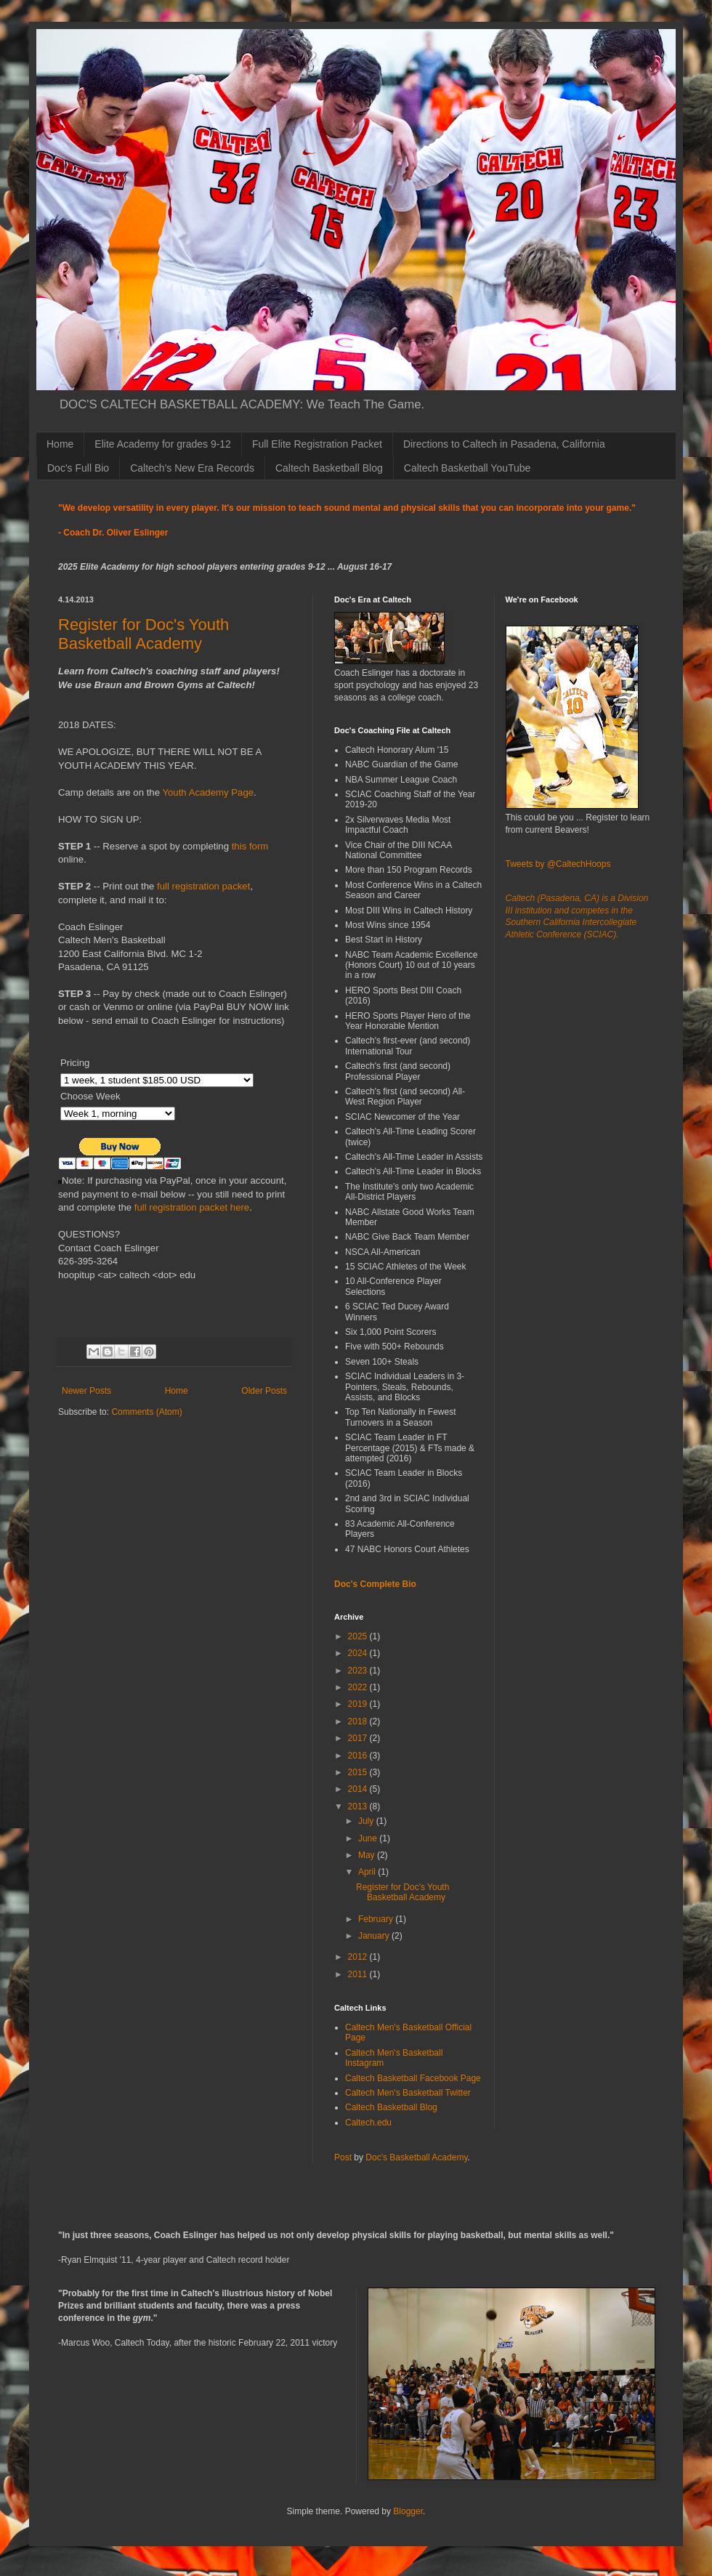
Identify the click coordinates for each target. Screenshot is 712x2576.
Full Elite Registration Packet (317, 444)
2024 (359, 1653)
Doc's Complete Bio (375, 1584)
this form (250, 846)
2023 (359, 1670)
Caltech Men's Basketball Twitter (408, 2093)
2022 (359, 1687)
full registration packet (203, 886)
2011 (359, 1974)
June (368, 1838)
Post (343, 2157)
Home (59, 444)
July (367, 1821)
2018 (359, 1721)
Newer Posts (86, 1391)
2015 (359, 1772)
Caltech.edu (368, 2122)
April (368, 1872)
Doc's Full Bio (78, 468)
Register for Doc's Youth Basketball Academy (143, 634)
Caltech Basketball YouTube (467, 468)
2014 (359, 1789)
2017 (359, 1738)
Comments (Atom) (146, 1412)
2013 (359, 1806)
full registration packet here (190, 1207)
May (367, 1855)
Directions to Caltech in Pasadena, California (504, 444)
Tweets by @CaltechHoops (558, 864)
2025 (359, 1636)
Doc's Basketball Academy (416, 2157)
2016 (359, 1756)
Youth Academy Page (208, 792)
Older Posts (264, 1391)
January (375, 1936)
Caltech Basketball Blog (329, 468)
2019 (359, 1704)
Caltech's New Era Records (192, 468)
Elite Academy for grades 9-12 (162, 444)
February (376, 1919)
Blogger (408, 2511)
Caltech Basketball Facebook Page (413, 2078)
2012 (359, 1957)
